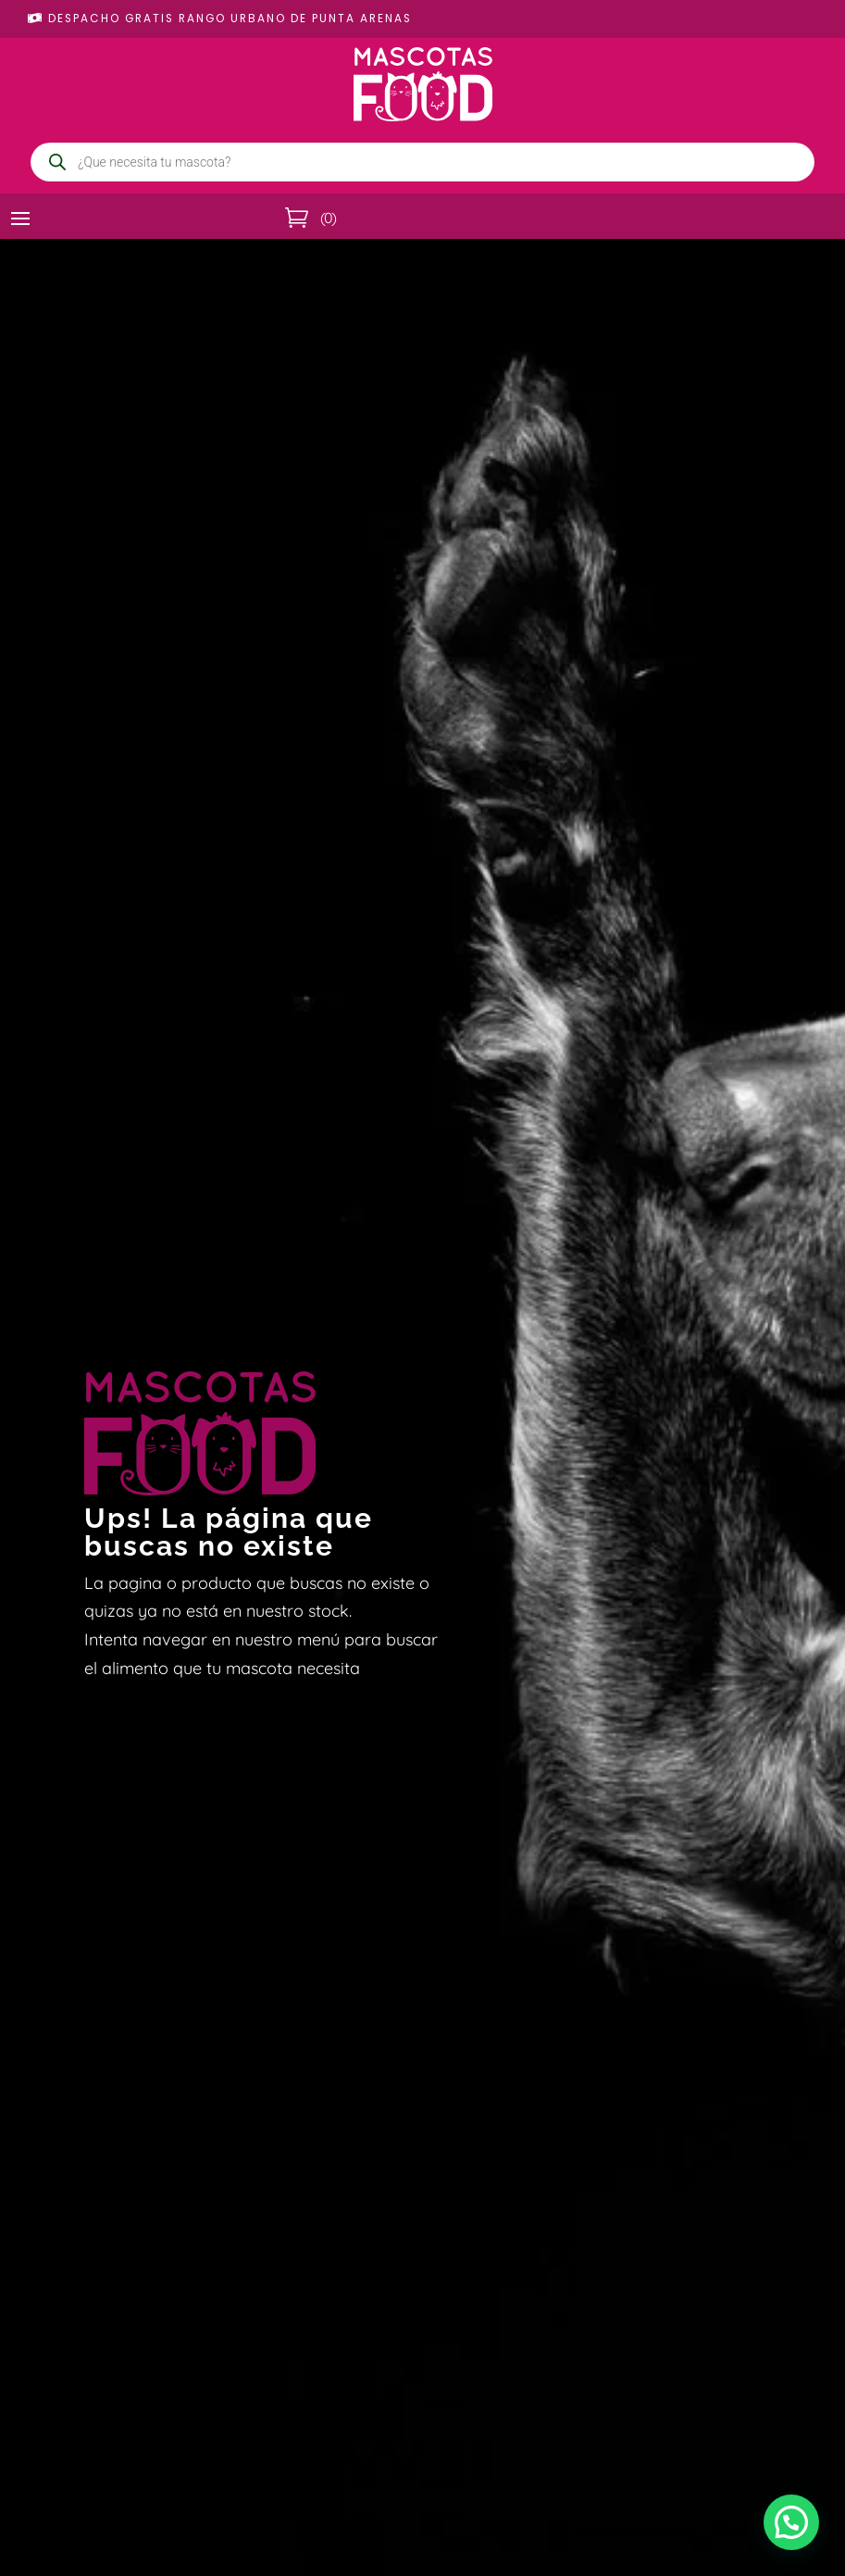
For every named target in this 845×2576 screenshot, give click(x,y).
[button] (791, 2522)
